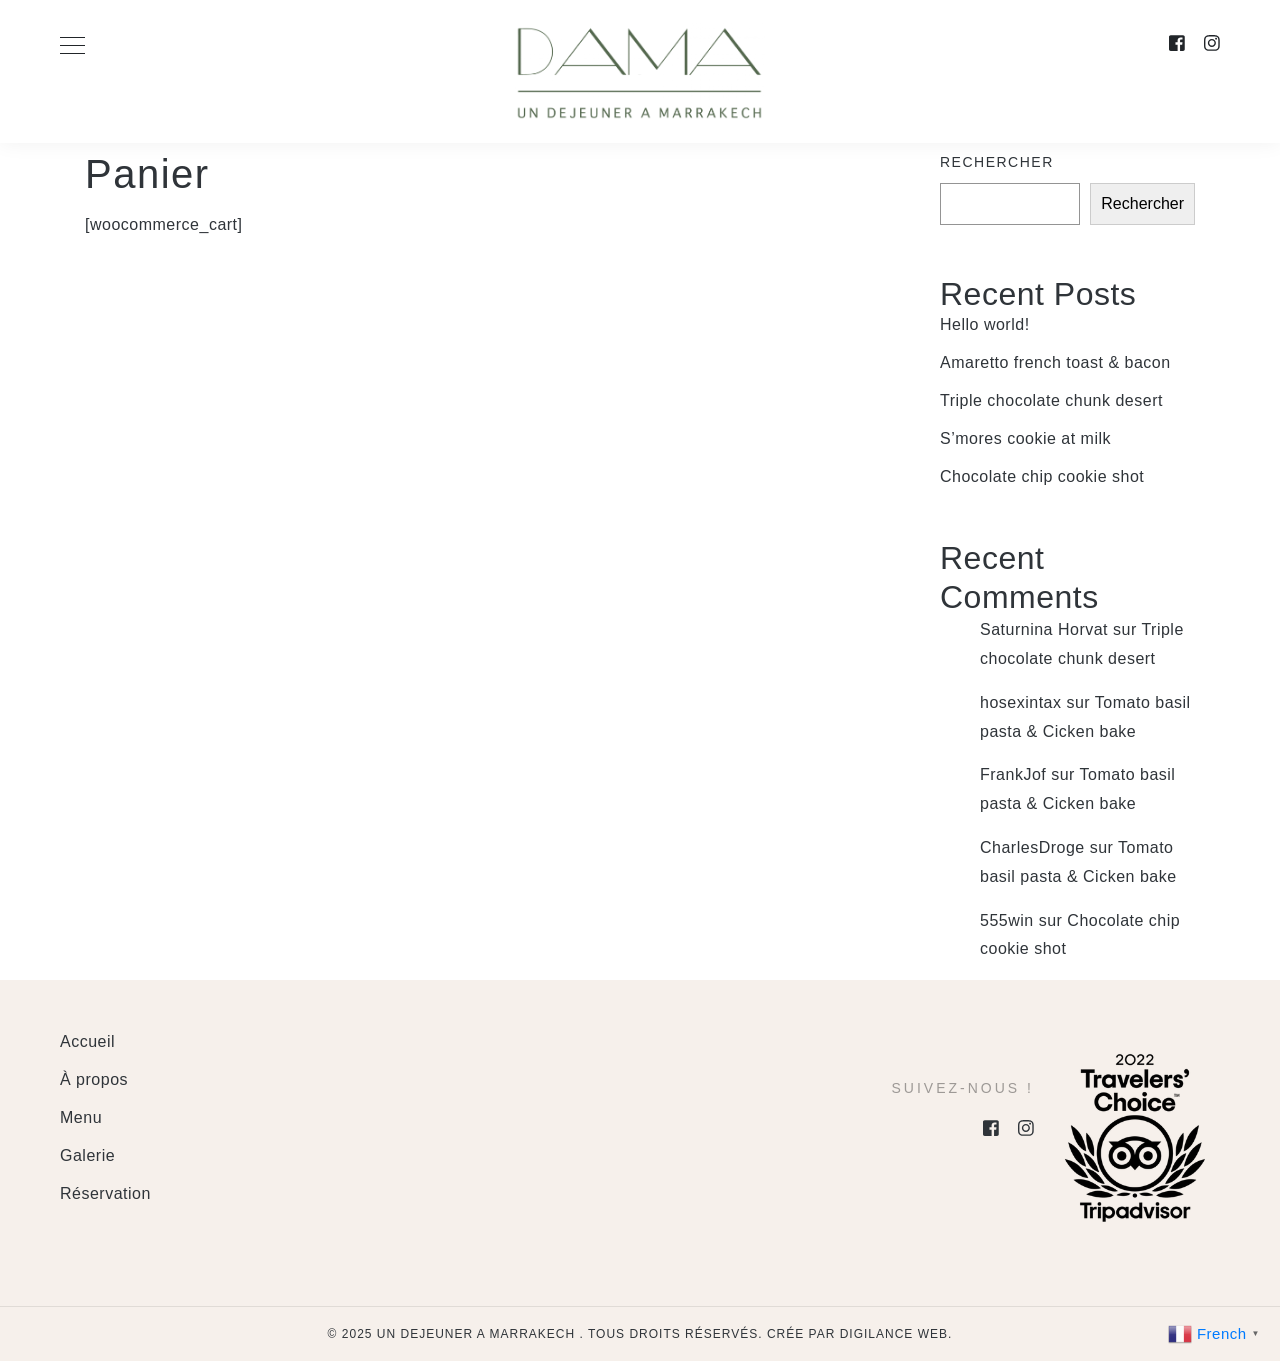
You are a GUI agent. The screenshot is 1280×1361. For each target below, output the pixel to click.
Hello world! (985, 324)
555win (1007, 920)
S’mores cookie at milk (1025, 438)
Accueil (87, 1041)
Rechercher (997, 162)
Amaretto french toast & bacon (1055, 362)
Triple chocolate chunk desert (1051, 400)
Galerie (87, 1155)
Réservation (105, 1193)
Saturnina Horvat (1044, 629)
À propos (94, 1079)
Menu (81, 1117)
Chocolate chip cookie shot (1042, 476)
